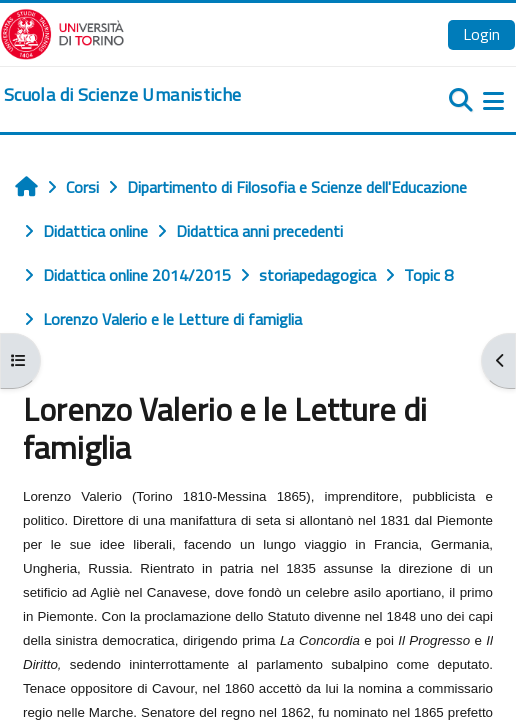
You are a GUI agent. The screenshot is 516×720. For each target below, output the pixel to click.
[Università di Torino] (62, 32)
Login (481, 34)
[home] (122, 95)
